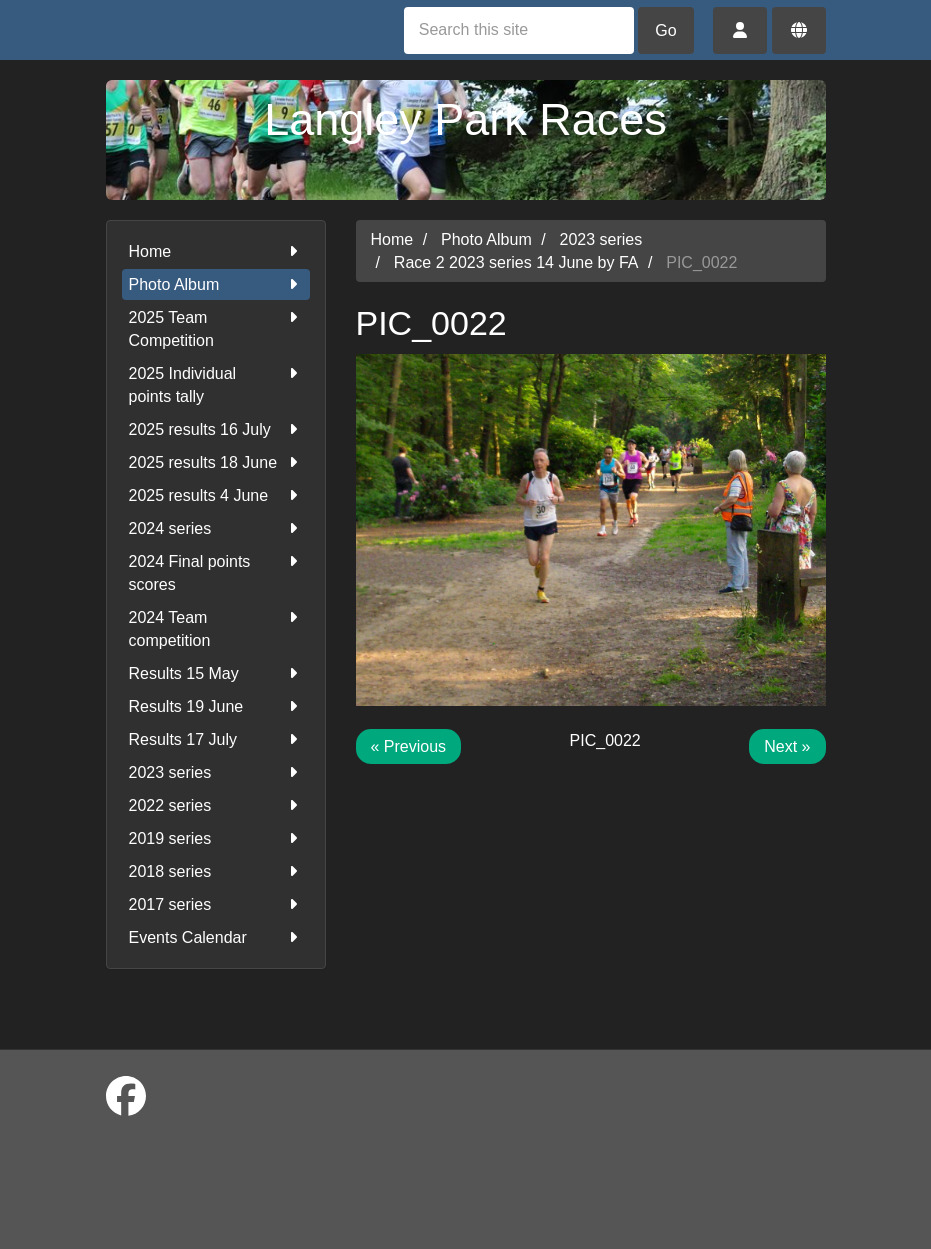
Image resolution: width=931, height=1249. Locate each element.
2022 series (216, 805)
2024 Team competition (216, 627)
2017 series (216, 904)
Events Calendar (216, 937)
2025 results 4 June (216, 495)
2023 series (216, 772)
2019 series (216, 838)
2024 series (216, 528)
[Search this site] (519, 30)
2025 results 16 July (216, 429)
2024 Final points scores (216, 571)
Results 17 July (216, 739)
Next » (787, 746)
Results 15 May (216, 673)
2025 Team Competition (216, 327)
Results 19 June (216, 706)
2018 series (216, 871)
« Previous (409, 746)
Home (216, 251)
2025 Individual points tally (216, 383)
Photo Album (216, 284)
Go (665, 30)
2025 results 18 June (216, 462)
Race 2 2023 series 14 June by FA (516, 262)
